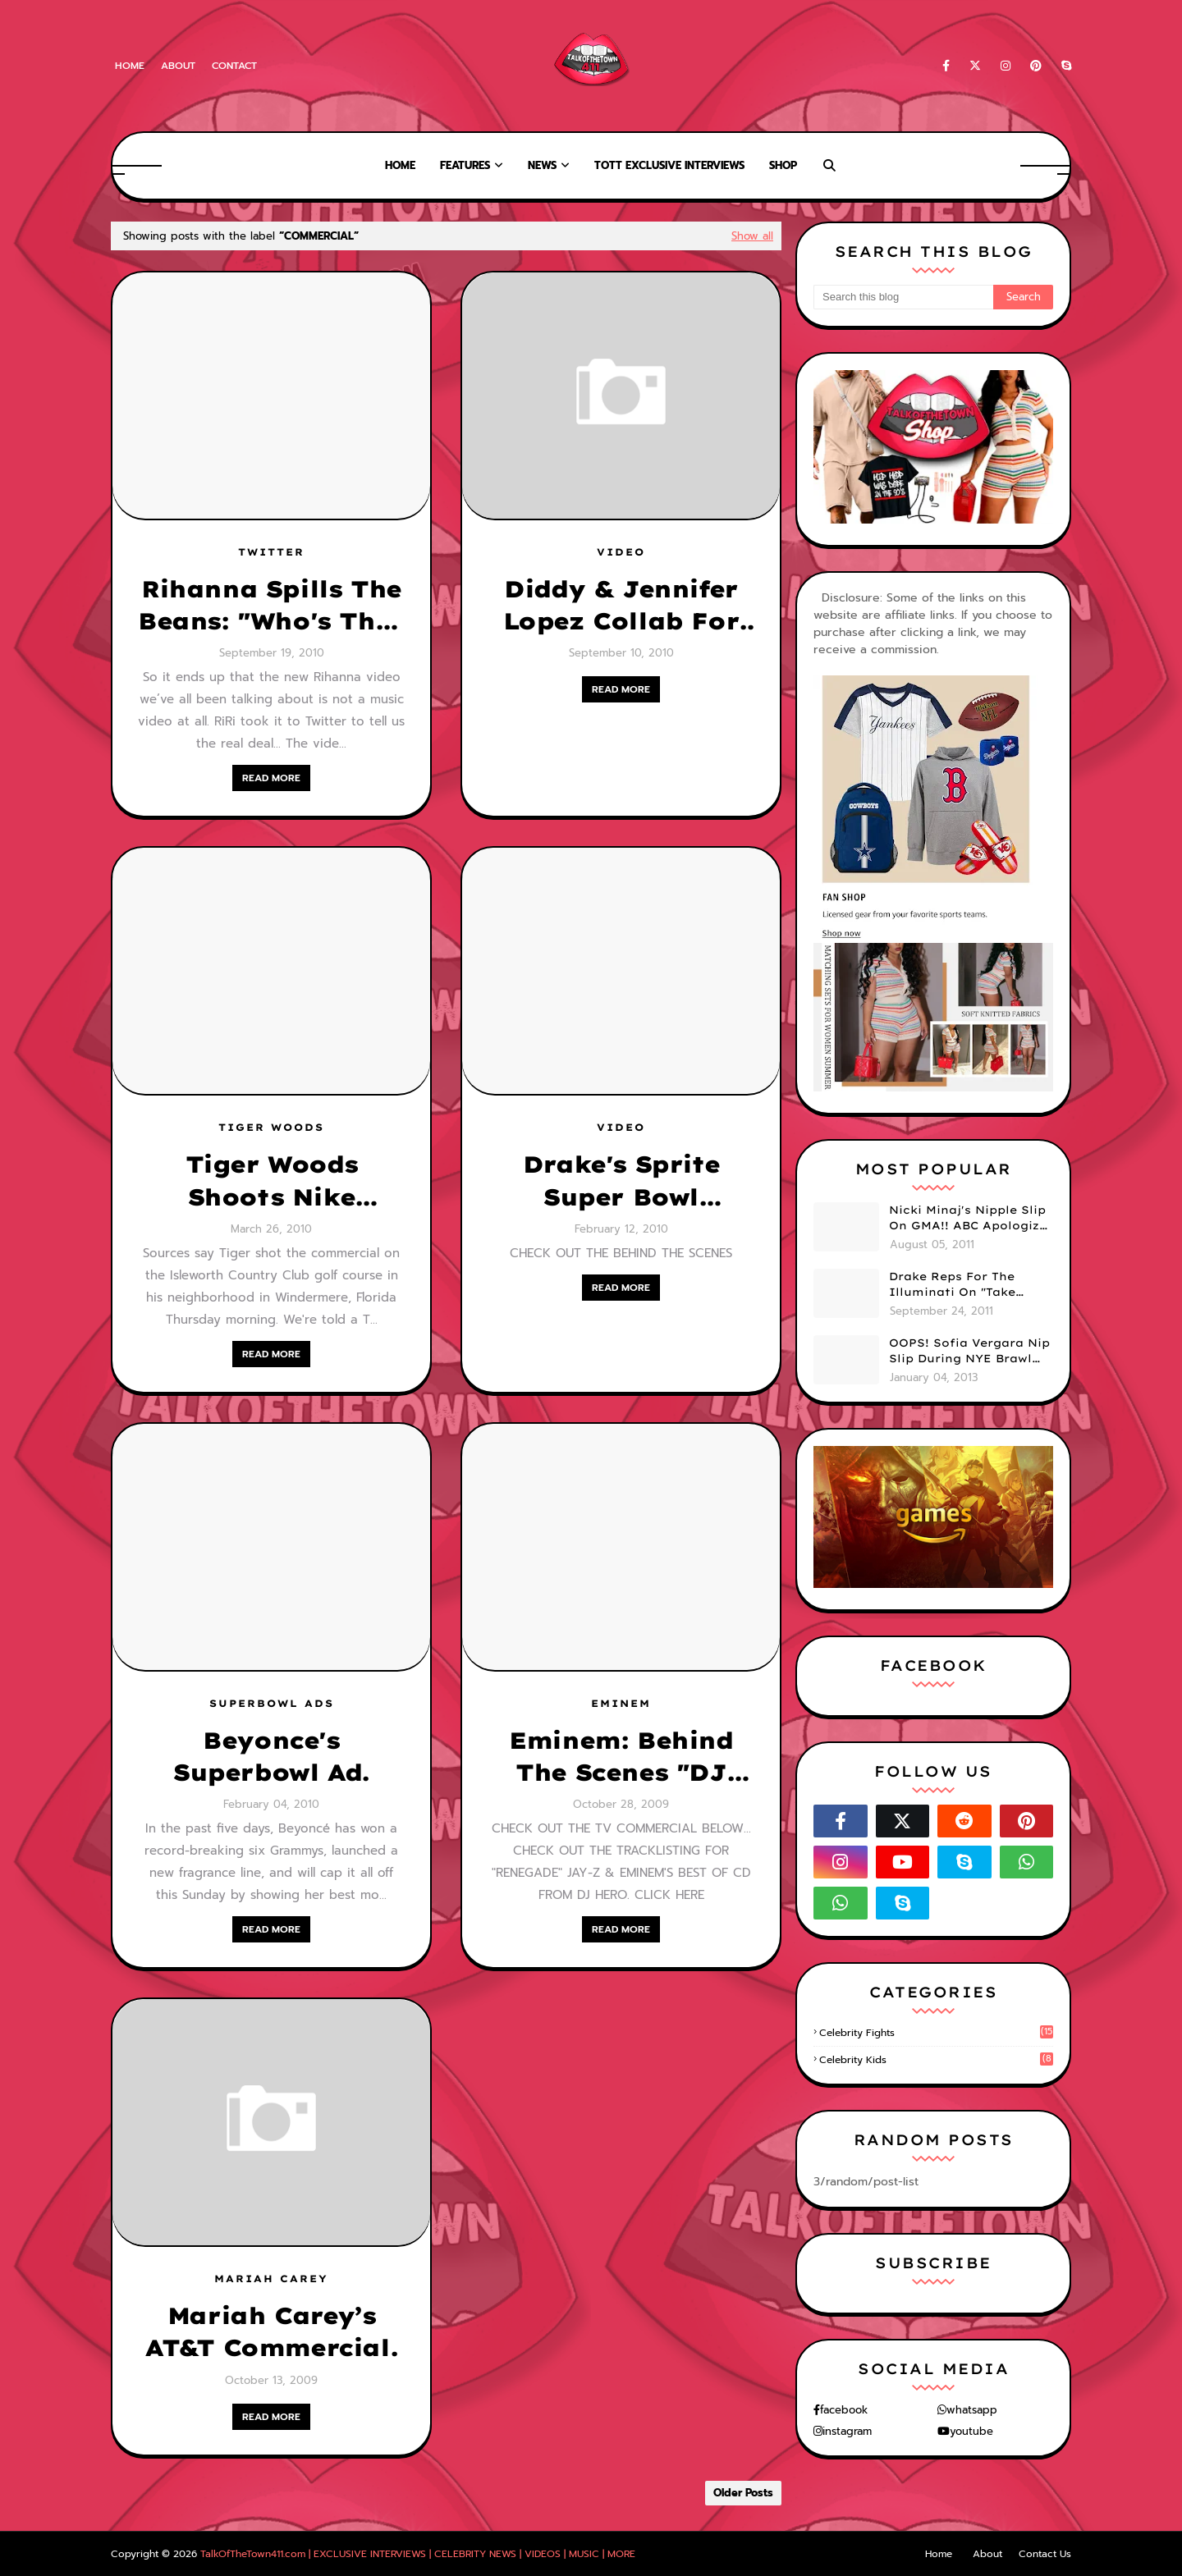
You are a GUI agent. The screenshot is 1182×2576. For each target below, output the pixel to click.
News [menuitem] (542, 165)
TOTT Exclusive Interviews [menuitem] (669, 165)
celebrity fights (936, 2032)
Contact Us (1045, 2553)
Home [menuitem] (400, 165)
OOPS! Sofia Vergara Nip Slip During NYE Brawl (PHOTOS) (969, 1351)
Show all (752, 236)
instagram (847, 2431)
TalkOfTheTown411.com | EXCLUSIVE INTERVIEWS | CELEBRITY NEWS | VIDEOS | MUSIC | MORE (417, 2553)
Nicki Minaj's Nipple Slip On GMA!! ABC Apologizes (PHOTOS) (971, 1218)
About (178, 65)
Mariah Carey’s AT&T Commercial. (271, 2331)
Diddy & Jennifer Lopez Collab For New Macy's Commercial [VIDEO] (621, 605)
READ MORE (271, 778)
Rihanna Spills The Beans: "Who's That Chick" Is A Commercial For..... (271, 605)
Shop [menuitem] (783, 165)
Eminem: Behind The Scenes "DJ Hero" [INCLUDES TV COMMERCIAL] (620, 1757)
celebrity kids (936, 2059)
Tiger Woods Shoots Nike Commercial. (271, 1181)
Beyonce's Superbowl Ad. (271, 1756)
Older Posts (743, 2493)
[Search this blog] (903, 297)
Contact (234, 65)
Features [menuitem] (465, 165)
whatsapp (971, 2410)
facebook (844, 2410)
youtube (971, 2431)
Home (129, 65)
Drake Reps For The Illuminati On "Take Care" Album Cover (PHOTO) (952, 1285)
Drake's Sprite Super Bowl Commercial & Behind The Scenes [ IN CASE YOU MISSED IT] (620, 1181)
